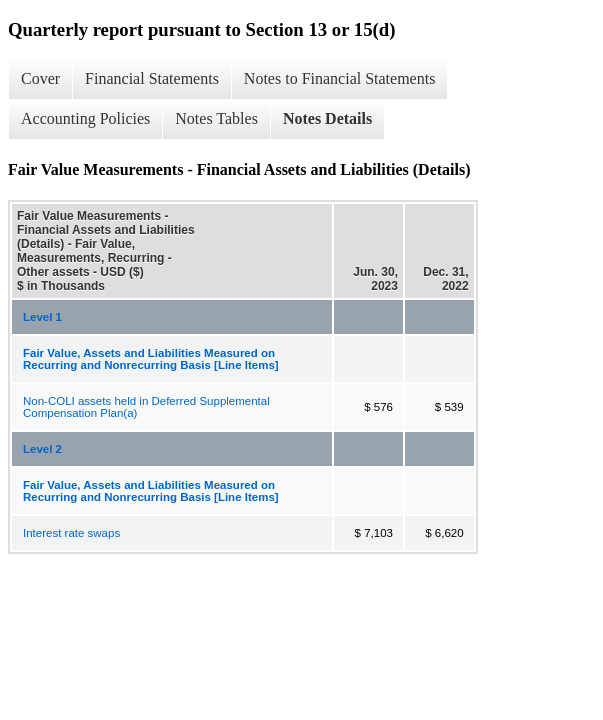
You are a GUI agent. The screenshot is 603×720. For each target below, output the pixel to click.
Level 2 (42, 449)
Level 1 (42, 317)
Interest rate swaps (71, 533)
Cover (40, 78)
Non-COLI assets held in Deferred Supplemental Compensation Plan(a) (146, 407)
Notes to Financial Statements (340, 78)
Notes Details (327, 118)
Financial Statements (152, 78)
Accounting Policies (85, 118)
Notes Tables (216, 118)
